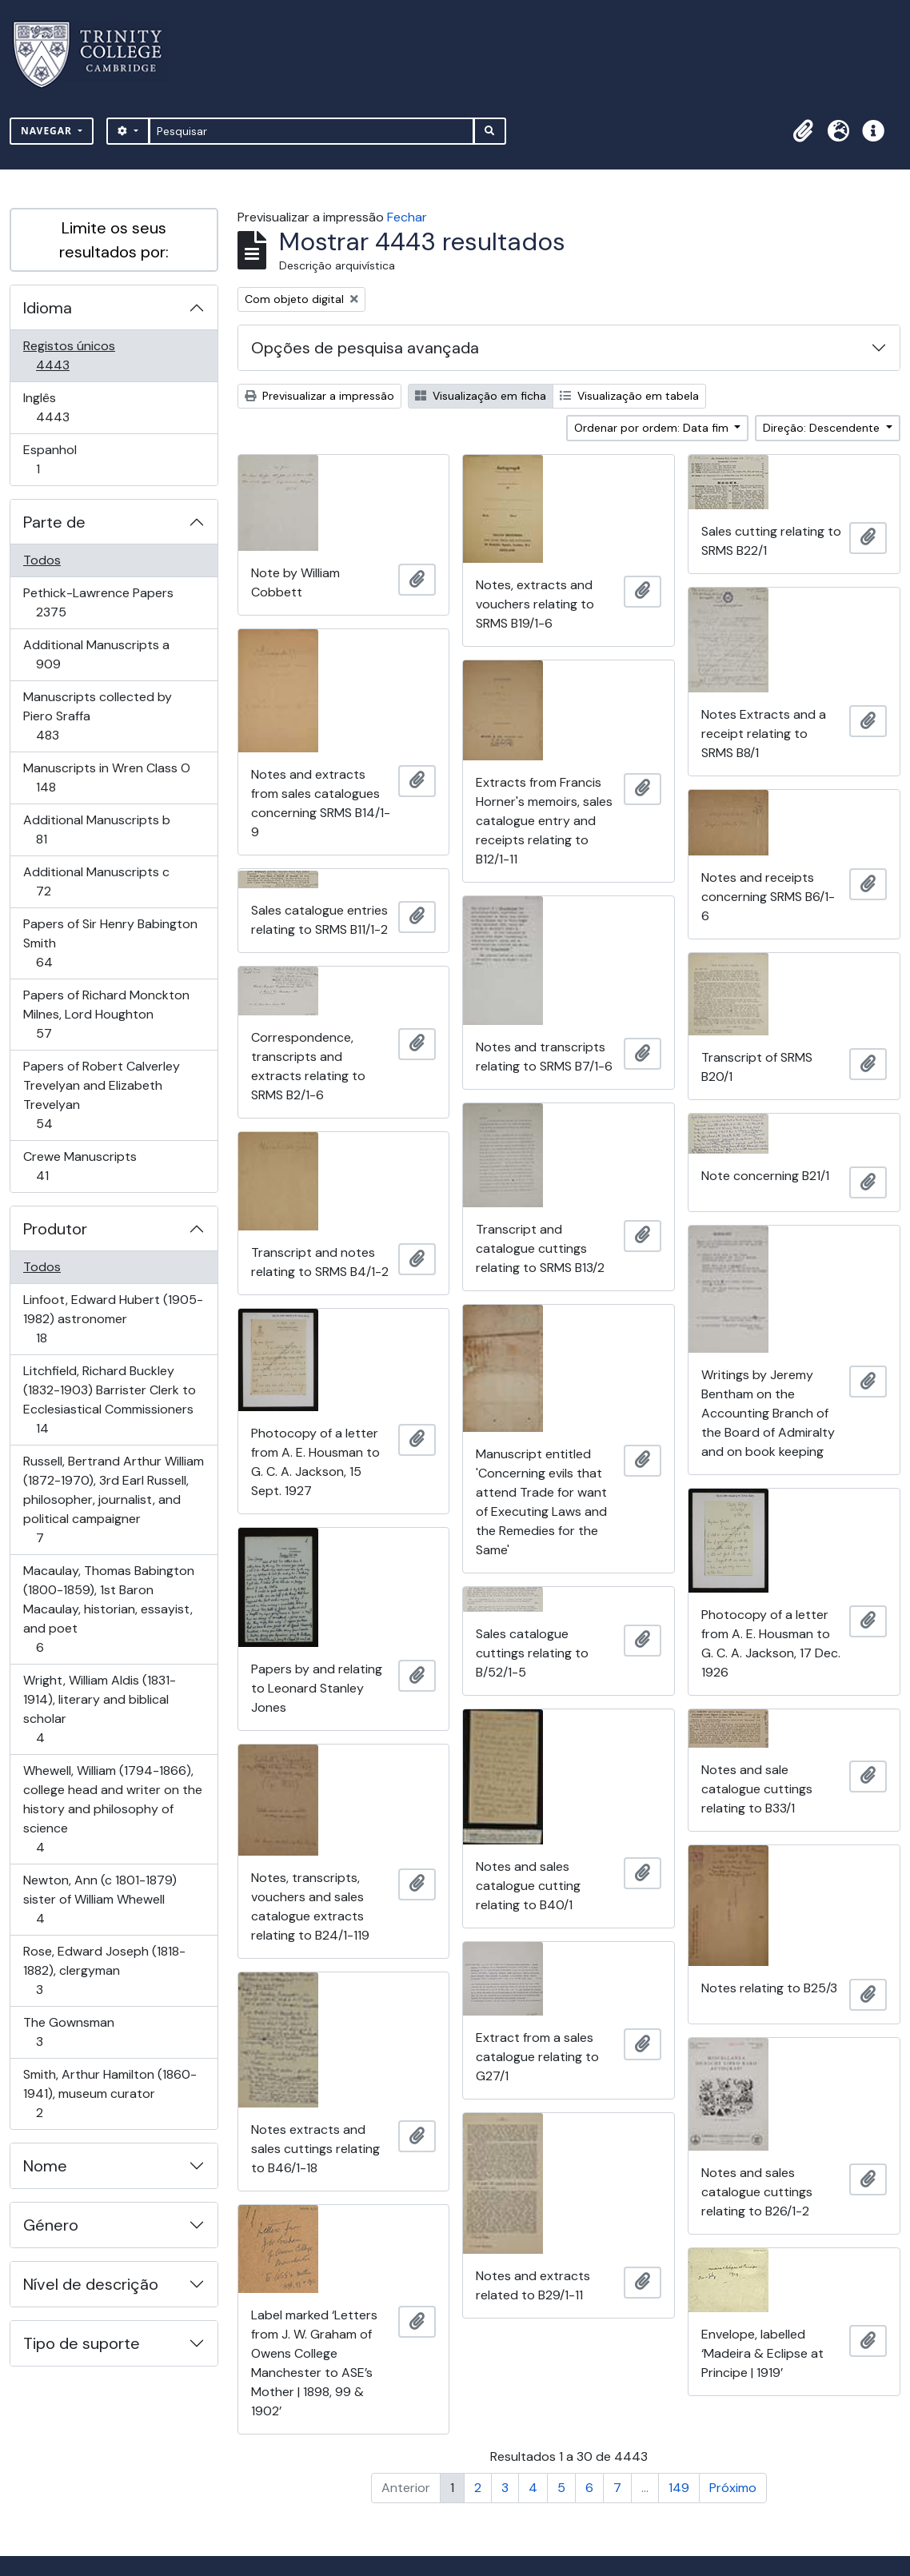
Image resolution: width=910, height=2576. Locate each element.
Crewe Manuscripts (79, 1166)
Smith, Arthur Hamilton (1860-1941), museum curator (109, 2093)
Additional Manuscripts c (96, 881)
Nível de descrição (90, 2284)
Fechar (407, 217)
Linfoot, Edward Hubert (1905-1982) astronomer (112, 1319)
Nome (45, 2165)
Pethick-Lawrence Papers (98, 602)
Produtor (55, 1228)
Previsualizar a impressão (319, 396)
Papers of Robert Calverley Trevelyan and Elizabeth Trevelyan (101, 1095)
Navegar (48, 131)
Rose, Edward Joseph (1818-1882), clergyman (104, 1970)
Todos (42, 560)
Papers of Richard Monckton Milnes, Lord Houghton (106, 1014)
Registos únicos (75, 355)
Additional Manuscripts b (96, 829)
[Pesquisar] (311, 131)
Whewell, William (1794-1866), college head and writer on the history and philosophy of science (112, 1809)
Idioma (47, 307)
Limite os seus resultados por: (114, 239)
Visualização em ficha (480, 396)
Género (50, 2225)
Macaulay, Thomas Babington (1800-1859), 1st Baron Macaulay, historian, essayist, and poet (108, 1609)
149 (679, 2487)
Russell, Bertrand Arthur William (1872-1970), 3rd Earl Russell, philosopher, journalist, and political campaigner (113, 1499)
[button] (802, 131)
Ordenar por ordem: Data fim (653, 428)
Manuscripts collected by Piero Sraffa (97, 716)
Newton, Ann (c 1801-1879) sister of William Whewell (99, 1899)
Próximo (732, 2487)
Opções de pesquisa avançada (365, 347)
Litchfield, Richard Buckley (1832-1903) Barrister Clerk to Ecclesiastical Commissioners (109, 1399)
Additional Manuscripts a (96, 654)
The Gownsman (68, 2032)
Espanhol (60, 459)
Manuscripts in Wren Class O (106, 777)
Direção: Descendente (823, 428)
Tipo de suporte (81, 2343)
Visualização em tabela (629, 396)
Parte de (54, 522)
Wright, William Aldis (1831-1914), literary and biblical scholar (99, 1709)
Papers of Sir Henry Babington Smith (110, 943)
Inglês (75, 407)
